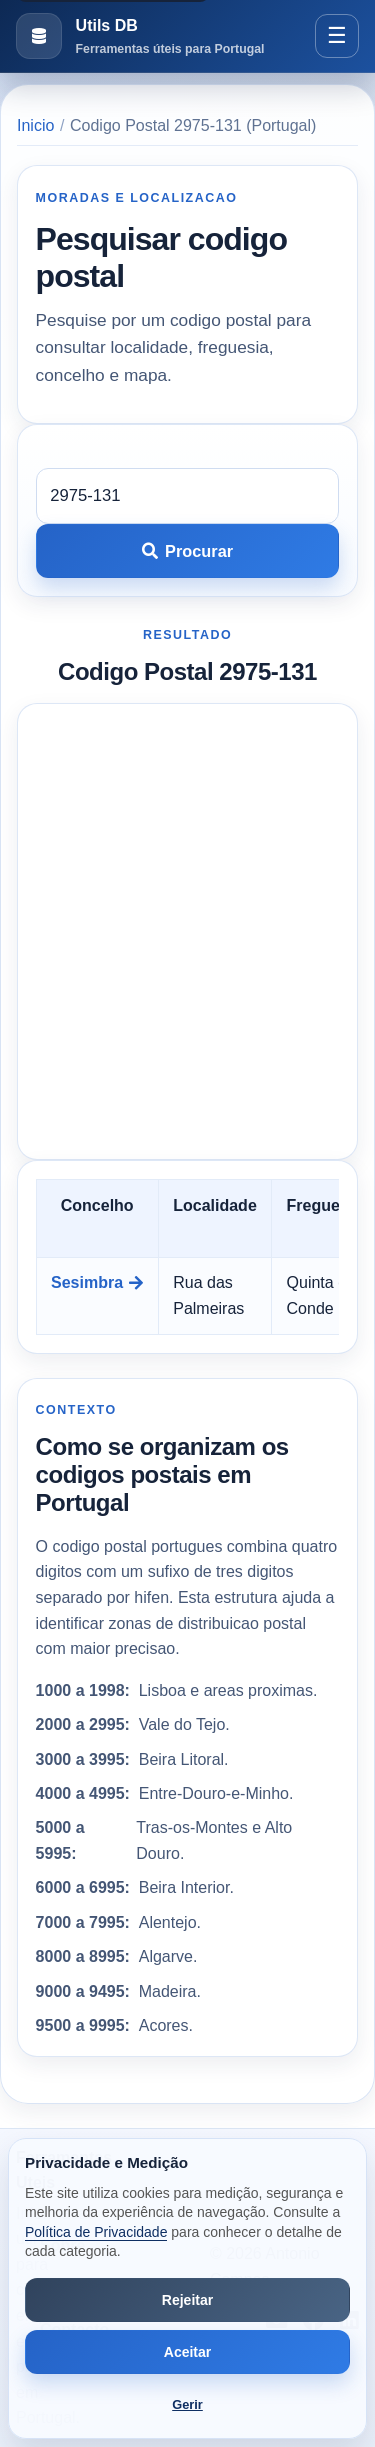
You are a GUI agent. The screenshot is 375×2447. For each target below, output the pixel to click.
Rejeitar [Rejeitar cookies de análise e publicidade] (187, 2300)
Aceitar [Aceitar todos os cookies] (187, 2352)
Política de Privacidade (96, 2232)
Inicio (35, 125)
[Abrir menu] (337, 36)
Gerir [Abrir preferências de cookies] (187, 2404)
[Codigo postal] (188, 496)
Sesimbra (97, 1282)
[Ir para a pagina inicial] (140, 36)
